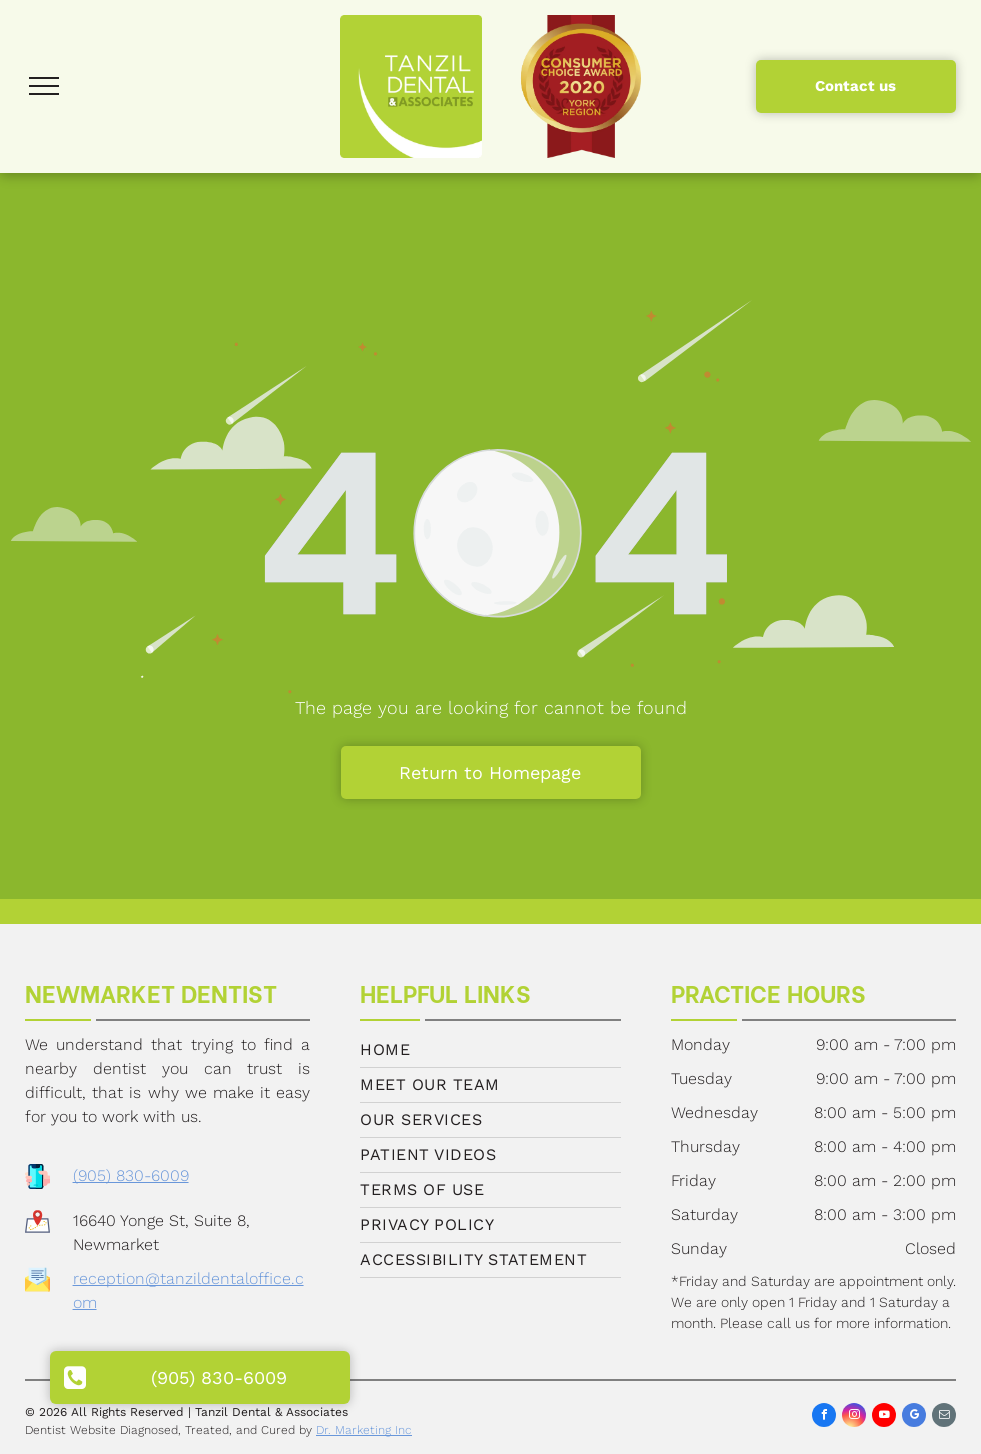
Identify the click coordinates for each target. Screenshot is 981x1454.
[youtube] (884, 1417)
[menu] (44, 86)
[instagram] (854, 1417)
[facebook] (824, 1417)
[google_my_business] (914, 1417)
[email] (944, 1417)
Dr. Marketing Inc (364, 1430)
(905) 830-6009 (131, 1175)
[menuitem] (490, 1050)
